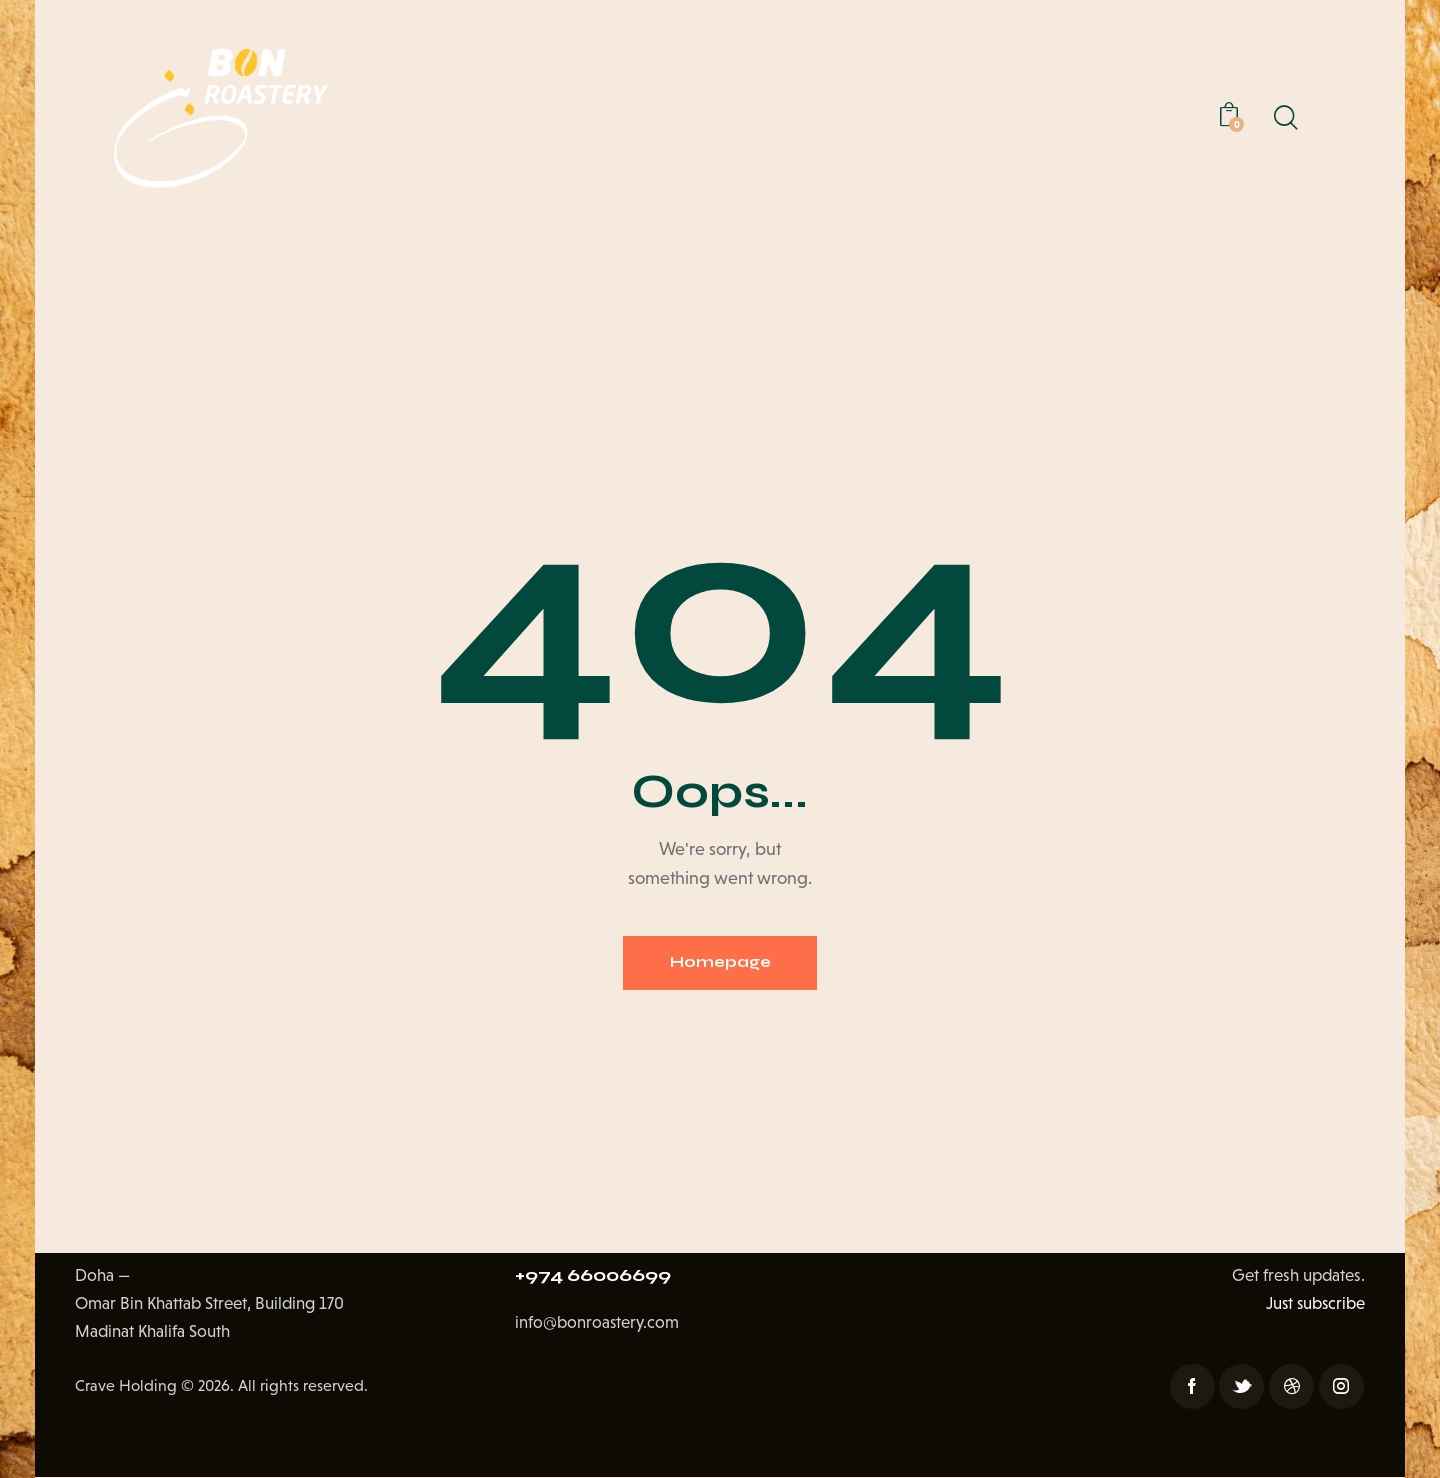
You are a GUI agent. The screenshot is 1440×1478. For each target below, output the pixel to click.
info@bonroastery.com (597, 1325)
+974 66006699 (598, 1276)
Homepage (720, 963)
